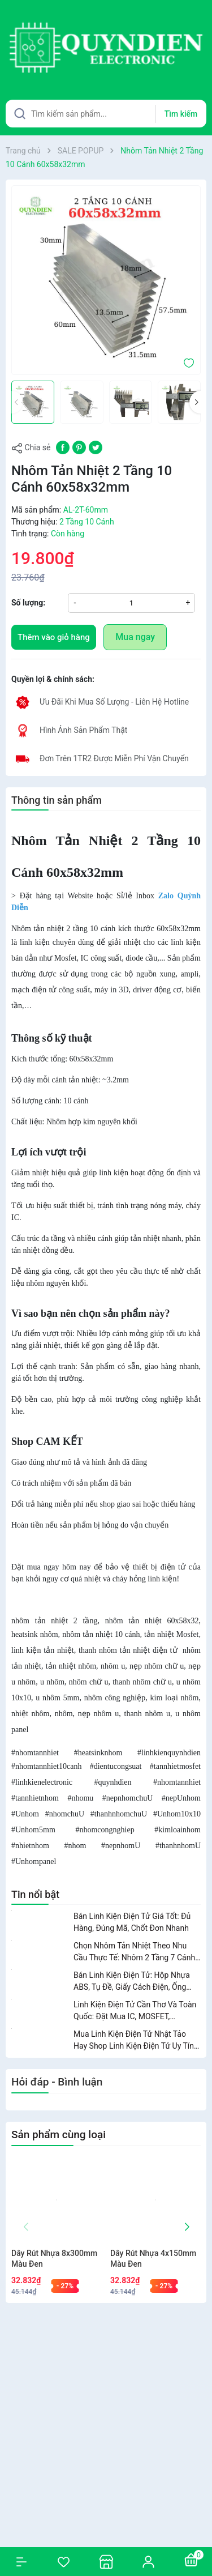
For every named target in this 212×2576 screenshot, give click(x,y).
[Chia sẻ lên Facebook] (63, 446)
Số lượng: (28, 602)
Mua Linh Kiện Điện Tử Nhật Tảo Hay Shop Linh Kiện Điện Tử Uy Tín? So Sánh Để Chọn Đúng (135, 2040)
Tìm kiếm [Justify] (181, 113)
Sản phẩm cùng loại (58, 2134)
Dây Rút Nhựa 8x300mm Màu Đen (54, 2259)
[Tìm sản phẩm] (106, 113)
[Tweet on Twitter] (95, 446)
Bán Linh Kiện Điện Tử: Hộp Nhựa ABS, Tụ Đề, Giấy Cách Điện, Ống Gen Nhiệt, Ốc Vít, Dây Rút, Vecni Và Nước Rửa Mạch (135, 1982)
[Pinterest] (79, 446)
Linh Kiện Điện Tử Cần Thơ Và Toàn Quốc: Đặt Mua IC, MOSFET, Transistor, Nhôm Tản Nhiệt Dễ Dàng (137, 2011)
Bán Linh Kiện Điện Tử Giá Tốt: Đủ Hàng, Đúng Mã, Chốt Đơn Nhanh (132, 1922)
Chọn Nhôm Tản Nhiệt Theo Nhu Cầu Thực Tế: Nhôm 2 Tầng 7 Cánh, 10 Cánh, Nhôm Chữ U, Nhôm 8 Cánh (135, 1952)
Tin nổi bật (35, 1894)
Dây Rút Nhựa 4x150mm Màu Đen (153, 2259)
